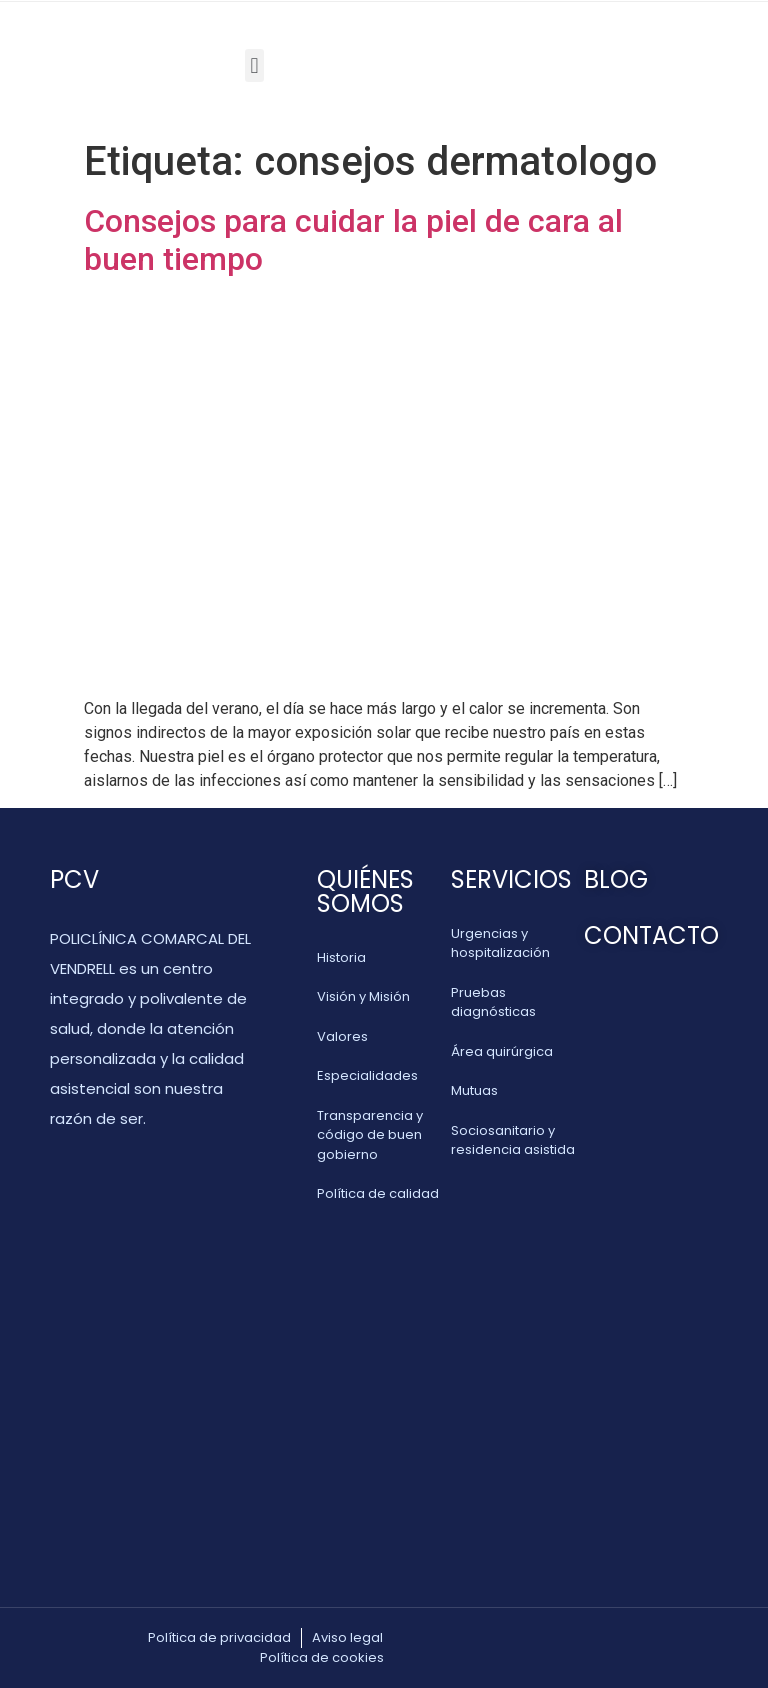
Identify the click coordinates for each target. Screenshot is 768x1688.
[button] (254, 65)
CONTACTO (651, 935)
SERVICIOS (511, 879)
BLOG (616, 879)
